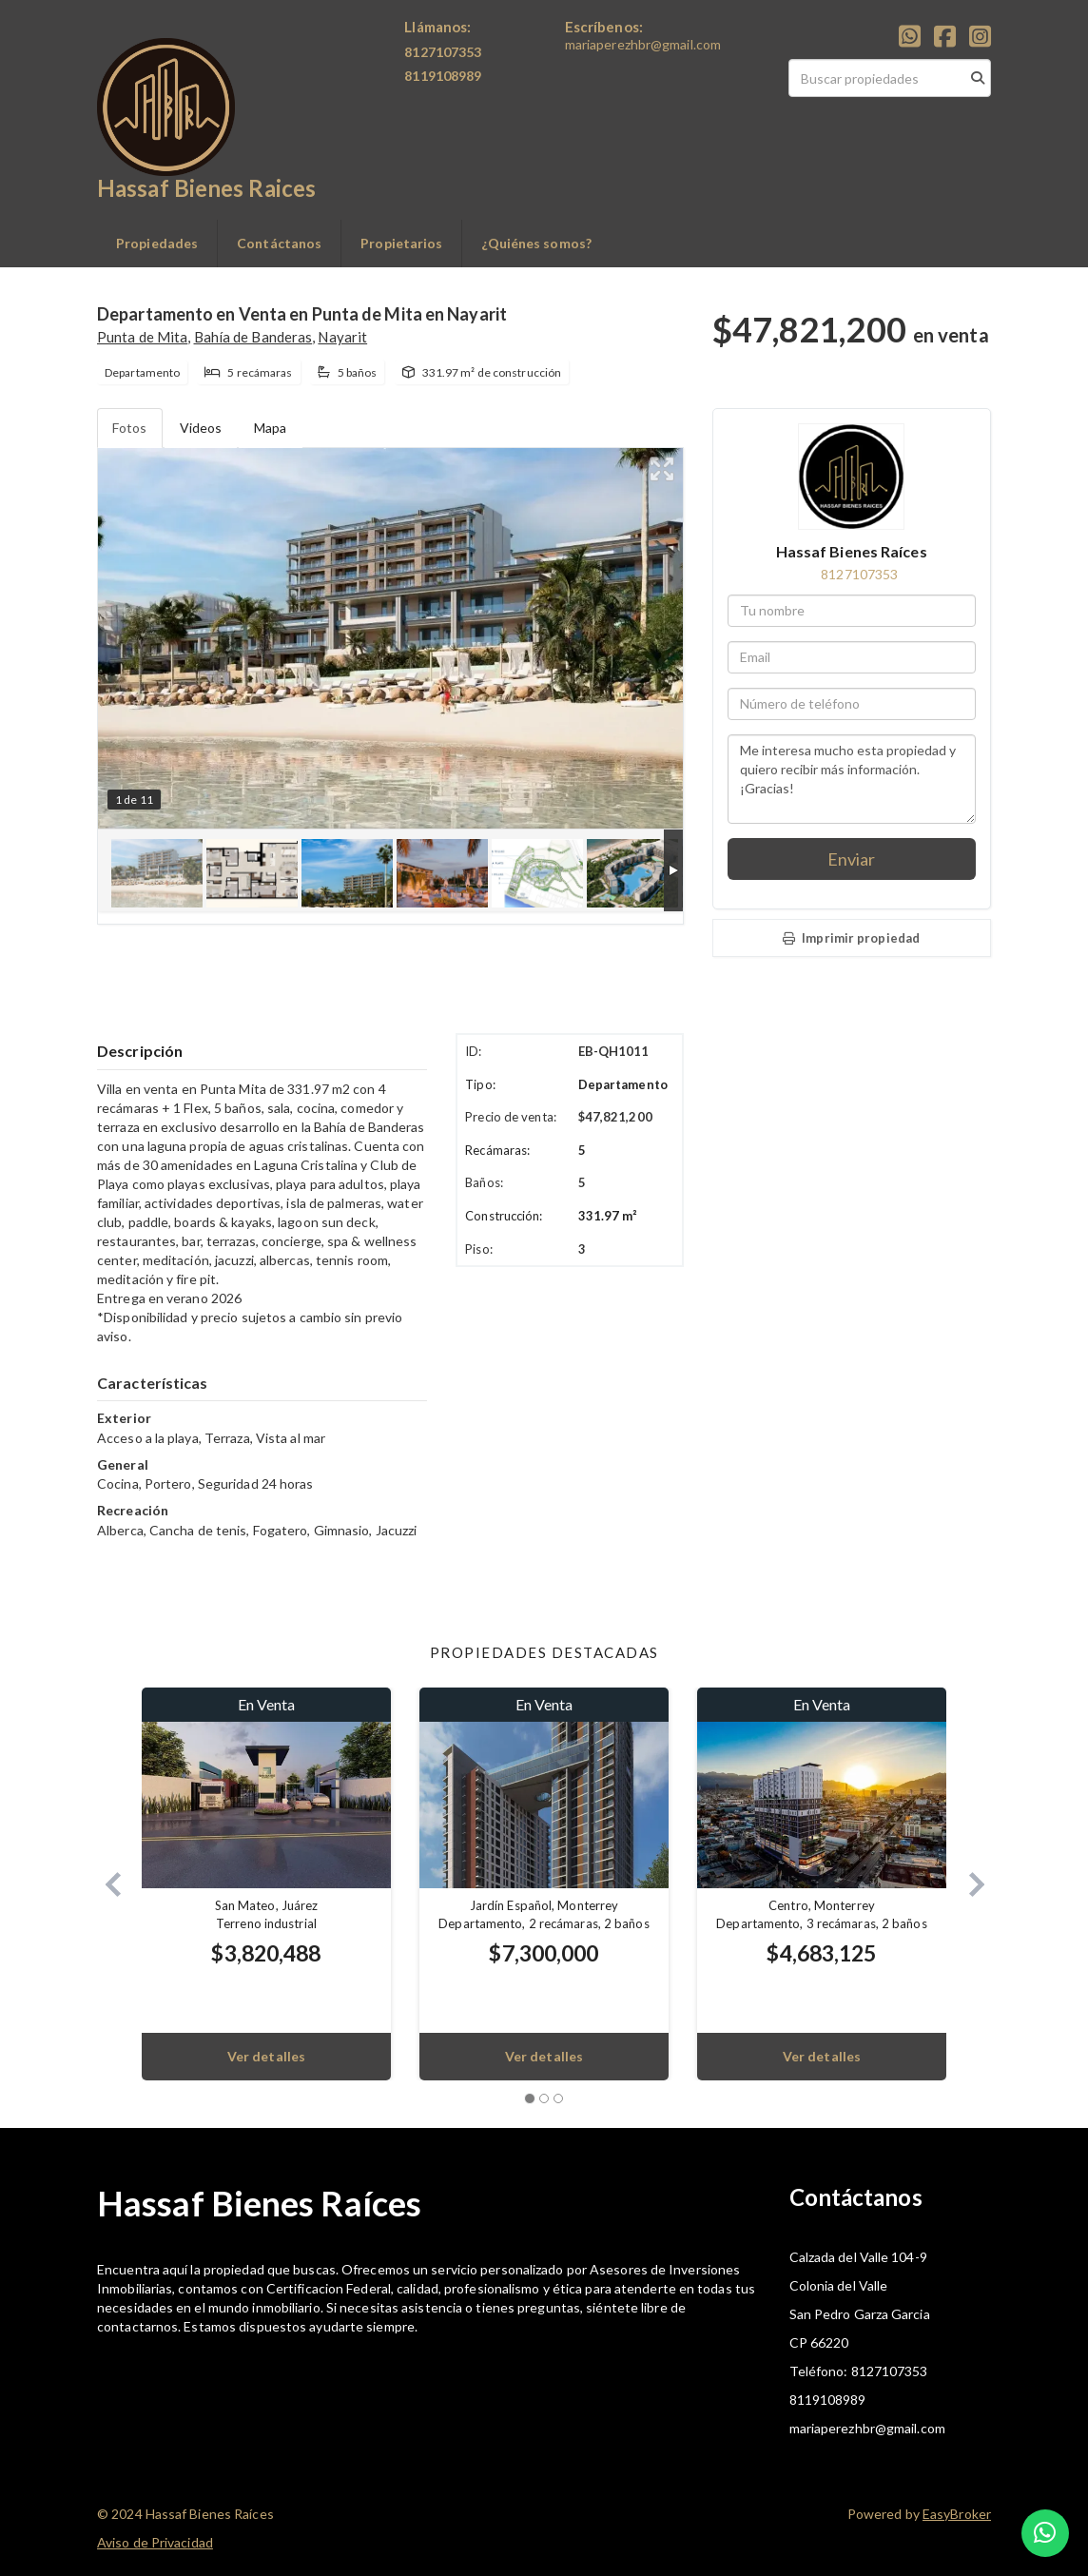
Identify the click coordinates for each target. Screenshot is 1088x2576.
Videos (201, 428)
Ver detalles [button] (266, 2056)
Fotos (129, 428)
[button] (105, 1884)
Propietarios (401, 243)
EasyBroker (957, 2514)
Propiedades (157, 243)
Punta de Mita (142, 336)
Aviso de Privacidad (155, 2542)
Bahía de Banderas (253, 336)
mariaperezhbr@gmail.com (643, 44)
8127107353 (859, 574)
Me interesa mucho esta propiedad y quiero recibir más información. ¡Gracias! (852, 779)
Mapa (270, 428)
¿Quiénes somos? (536, 243)
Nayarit (342, 336)
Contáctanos (279, 243)
